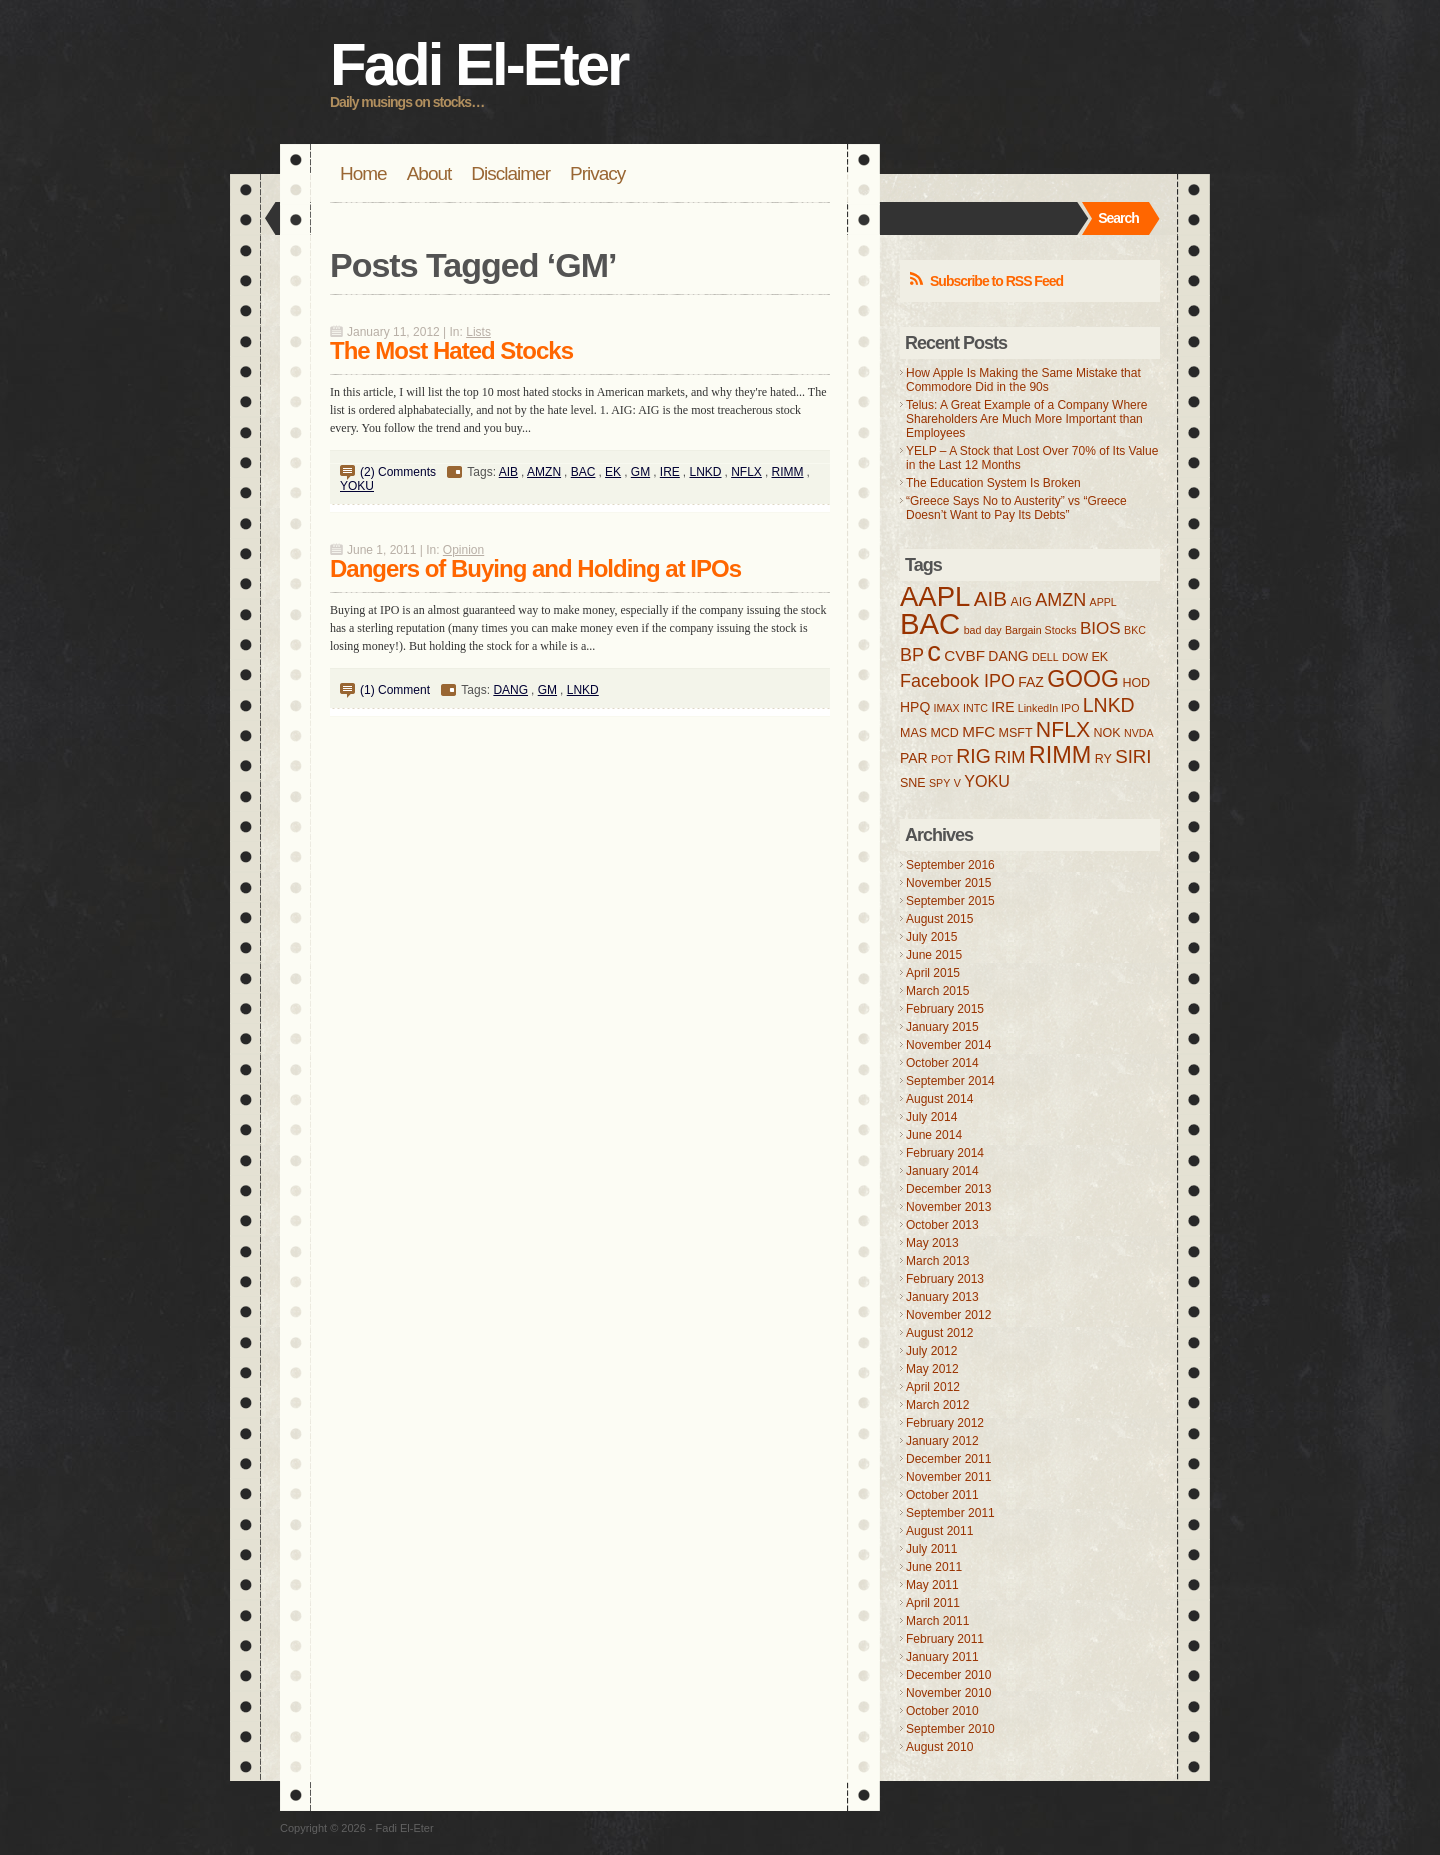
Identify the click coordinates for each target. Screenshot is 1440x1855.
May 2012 (932, 1369)
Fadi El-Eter (478, 64)
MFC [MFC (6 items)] (978, 731)
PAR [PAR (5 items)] (914, 758)
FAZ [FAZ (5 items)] (1031, 682)
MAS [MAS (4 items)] (913, 733)
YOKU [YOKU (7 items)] (987, 781)
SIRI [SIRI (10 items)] (1133, 756)
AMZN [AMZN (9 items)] (1060, 600)
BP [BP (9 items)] (912, 655)
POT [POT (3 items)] (942, 759)
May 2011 (932, 1585)
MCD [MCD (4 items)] (944, 733)
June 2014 (934, 1135)
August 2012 (939, 1333)
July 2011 (931, 1549)
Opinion (463, 550)
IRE (670, 472)
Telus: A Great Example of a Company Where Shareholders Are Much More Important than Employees (1026, 419)
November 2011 (948, 1477)
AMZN (544, 472)
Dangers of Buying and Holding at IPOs (535, 568)
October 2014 (942, 1063)
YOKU (357, 486)
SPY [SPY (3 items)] (939, 783)
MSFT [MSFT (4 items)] (1016, 733)
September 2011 (950, 1513)
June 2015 (934, 955)
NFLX (746, 472)
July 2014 (931, 1117)
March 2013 (937, 1261)
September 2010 (950, 1729)
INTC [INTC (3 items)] (975, 708)
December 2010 (948, 1675)
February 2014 (945, 1153)
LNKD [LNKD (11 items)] (1109, 705)
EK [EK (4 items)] (1099, 657)
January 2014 (942, 1171)
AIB (508, 472)
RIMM (788, 472)
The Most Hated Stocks (451, 350)
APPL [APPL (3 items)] (1103, 602)
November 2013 (948, 1207)
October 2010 (942, 1711)
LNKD (706, 472)
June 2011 (934, 1567)
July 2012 (931, 1351)
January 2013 (942, 1297)
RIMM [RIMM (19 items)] (1060, 755)
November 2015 (948, 883)
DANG (510, 690)
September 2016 (950, 865)
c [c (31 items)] (934, 651)
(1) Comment (395, 690)
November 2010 (948, 1693)
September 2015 (950, 901)
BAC (583, 472)
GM (640, 472)
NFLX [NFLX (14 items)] (1063, 730)
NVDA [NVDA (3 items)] (1139, 733)
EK (613, 472)
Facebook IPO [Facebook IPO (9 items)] (957, 681)
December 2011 (948, 1459)
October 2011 (942, 1495)
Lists (478, 332)
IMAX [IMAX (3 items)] (947, 708)
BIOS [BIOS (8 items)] (1100, 628)
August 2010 (939, 1747)
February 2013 (945, 1279)
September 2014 (950, 1081)
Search (1118, 218)
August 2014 (939, 1099)
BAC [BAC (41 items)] (930, 623)
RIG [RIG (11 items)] (973, 756)
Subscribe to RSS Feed (996, 281)
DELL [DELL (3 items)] (1045, 657)
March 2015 (937, 991)
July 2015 (931, 937)
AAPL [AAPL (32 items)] (935, 596)
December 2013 (948, 1189)
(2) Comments (398, 472)
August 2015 (939, 919)
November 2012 (948, 1315)
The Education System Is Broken (993, 483)
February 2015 (945, 1009)
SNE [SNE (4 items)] (913, 783)
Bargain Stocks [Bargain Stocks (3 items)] (1041, 630)
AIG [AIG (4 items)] (1021, 602)
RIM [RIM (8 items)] (1009, 757)
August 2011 (939, 1531)
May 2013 (932, 1243)
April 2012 (933, 1387)
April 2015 (933, 973)
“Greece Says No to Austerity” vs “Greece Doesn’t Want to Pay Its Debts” (1016, 508)
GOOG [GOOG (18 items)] (1083, 679)
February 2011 (945, 1639)
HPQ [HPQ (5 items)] (915, 707)
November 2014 (948, 1045)
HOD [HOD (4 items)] (1136, 683)
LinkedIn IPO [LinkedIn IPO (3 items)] (1049, 708)
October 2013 (942, 1225)
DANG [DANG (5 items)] (1008, 656)
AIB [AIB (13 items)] (990, 598)
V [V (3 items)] (957, 783)
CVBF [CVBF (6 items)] (964, 655)
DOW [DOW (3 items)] (1075, 657)
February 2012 (945, 1423)
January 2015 (942, 1027)
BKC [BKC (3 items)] (1135, 630)
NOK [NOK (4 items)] (1107, 733)
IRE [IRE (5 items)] (1002, 707)
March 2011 (937, 1621)
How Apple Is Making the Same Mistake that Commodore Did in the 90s (1023, 380)
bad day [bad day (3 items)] (983, 630)
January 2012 (942, 1441)
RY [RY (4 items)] (1103, 759)
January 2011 (942, 1657)
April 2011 (933, 1603)
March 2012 (937, 1405)
